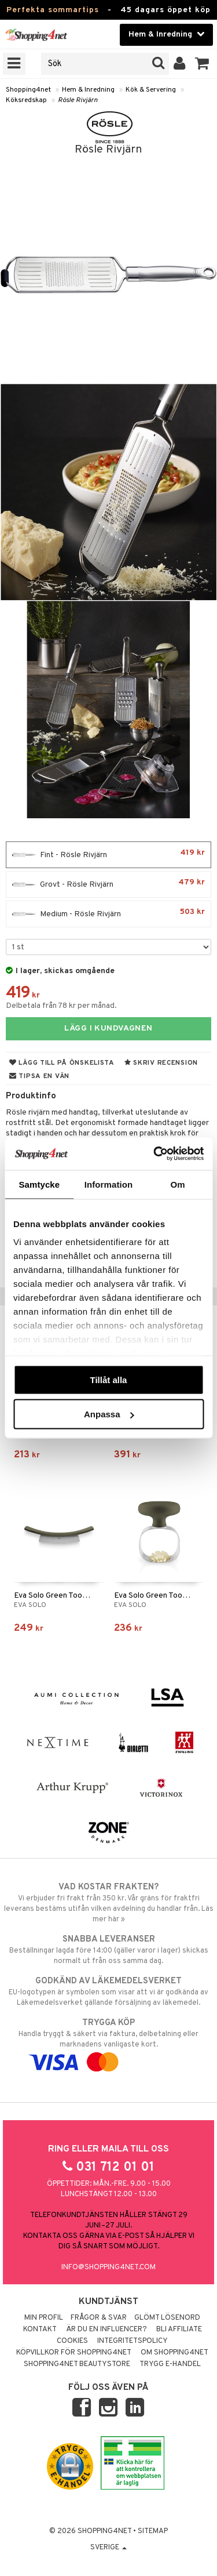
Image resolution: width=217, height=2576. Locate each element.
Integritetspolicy (132, 2341)
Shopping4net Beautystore (77, 2364)
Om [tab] (178, 1184)
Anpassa (109, 1414)
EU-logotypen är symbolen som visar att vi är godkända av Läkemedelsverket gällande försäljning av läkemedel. (108, 1991)
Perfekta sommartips (52, 10)
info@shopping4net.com (108, 2267)
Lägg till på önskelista (62, 1063)
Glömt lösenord (167, 2318)
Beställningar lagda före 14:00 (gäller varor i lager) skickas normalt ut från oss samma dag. (108, 1949)
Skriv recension (161, 1063)
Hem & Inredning (88, 90)
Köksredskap (26, 100)
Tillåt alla (108, 1379)
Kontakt (40, 2329)
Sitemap (153, 2531)
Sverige (108, 2547)
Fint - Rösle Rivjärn (108, 854)
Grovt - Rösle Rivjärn (108, 884)
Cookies (72, 2341)
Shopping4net (28, 90)
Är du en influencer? (106, 2329)
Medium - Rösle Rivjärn (108, 914)
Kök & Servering (151, 90)
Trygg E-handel (170, 2364)
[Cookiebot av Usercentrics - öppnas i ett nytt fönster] (154, 1154)
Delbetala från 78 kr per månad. (61, 1006)
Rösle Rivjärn (78, 100)
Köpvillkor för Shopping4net (73, 2352)
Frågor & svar (99, 2318)
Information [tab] (108, 1184)
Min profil (43, 2318)
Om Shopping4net (174, 2352)
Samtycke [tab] (39, 1184)
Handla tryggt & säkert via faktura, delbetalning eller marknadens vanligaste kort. (108, 2042)
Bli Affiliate (179, 2329)
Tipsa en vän (39, 1076)
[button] (202, 64)
